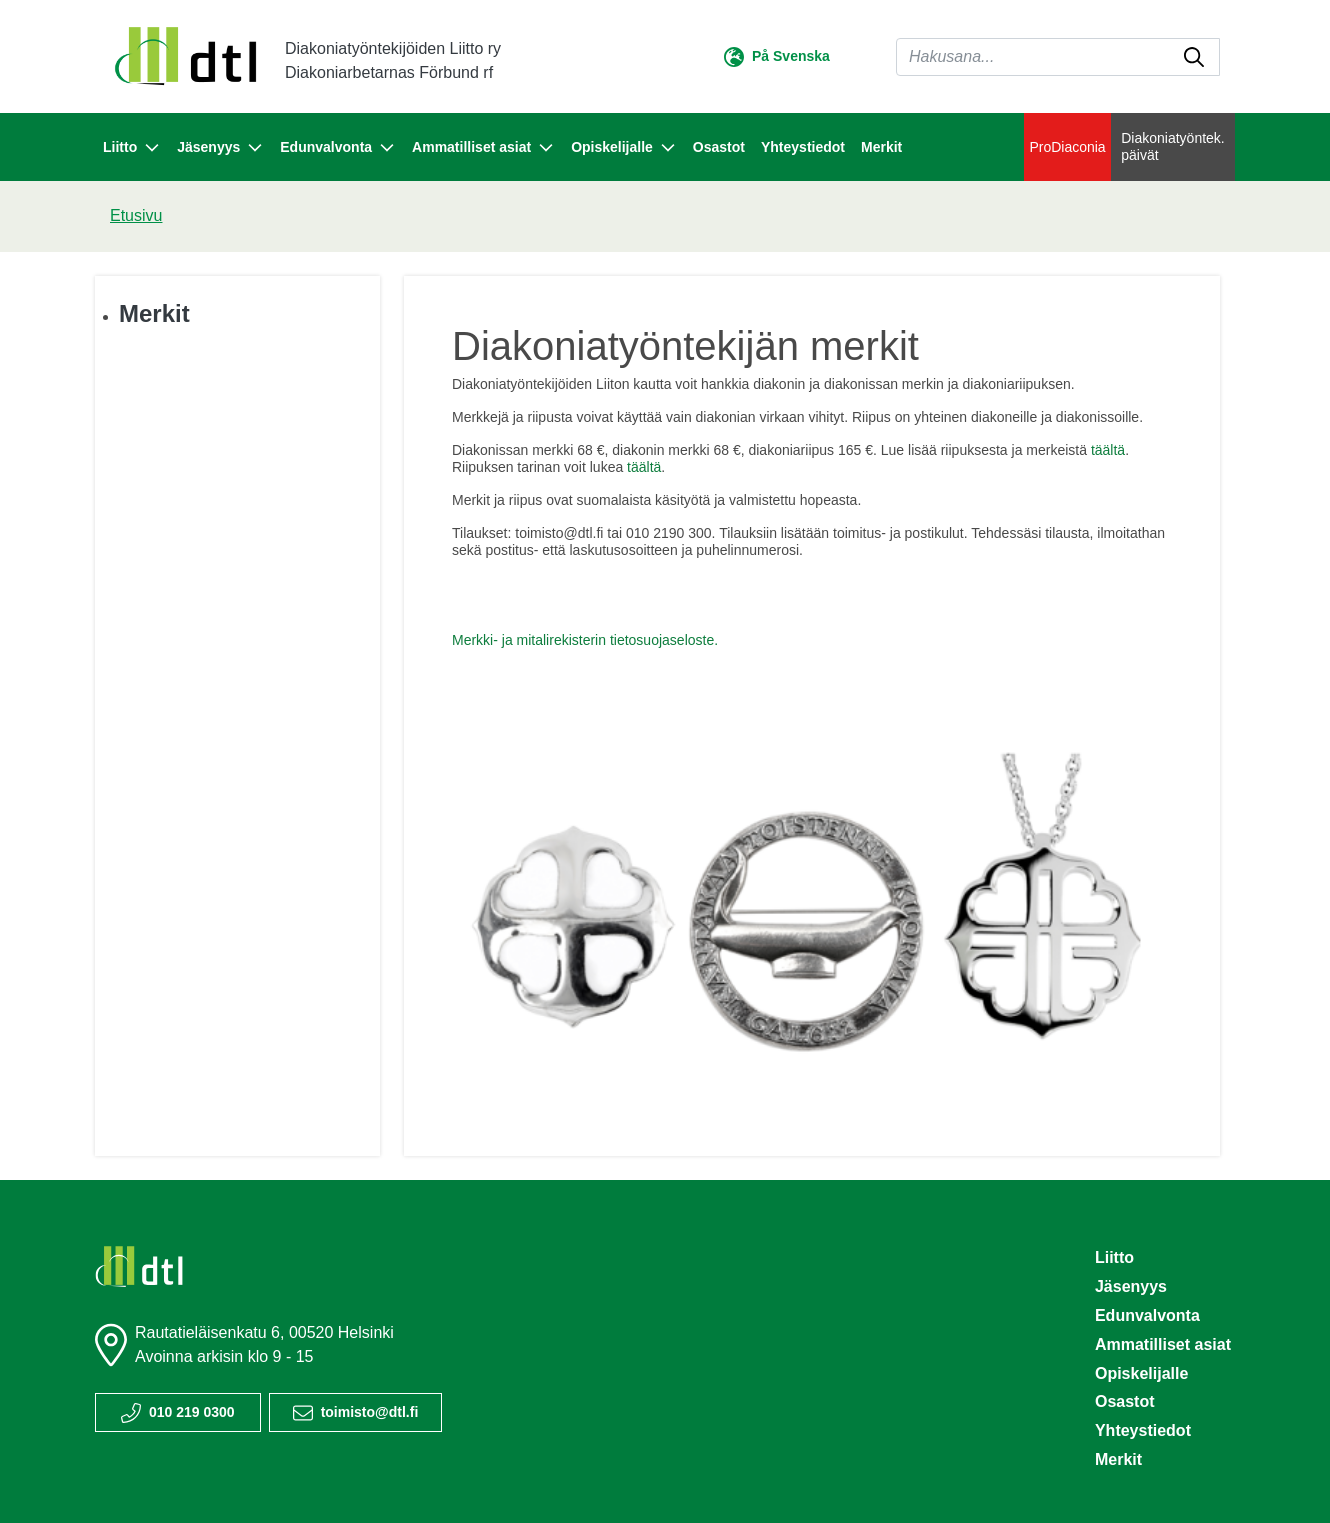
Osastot (719, 147)
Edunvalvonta (1147, 1315)
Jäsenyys (1131, 1286)
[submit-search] (1194, 57)
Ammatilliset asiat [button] (483, 148)
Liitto (1114, 1257)
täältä (1108, 450)
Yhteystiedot (803, 147)
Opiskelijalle (1141, 1373)
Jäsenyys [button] (220, 148)
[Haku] (1058, 57)
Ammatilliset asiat (1163, 1344)
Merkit (881, 147)
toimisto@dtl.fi (370, 1412)
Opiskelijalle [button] (624, 148)
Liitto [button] (132, 148)
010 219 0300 (192, 1412)
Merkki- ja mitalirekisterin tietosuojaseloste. (585, 640)
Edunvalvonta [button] (338, 148)
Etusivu (136, 215)
